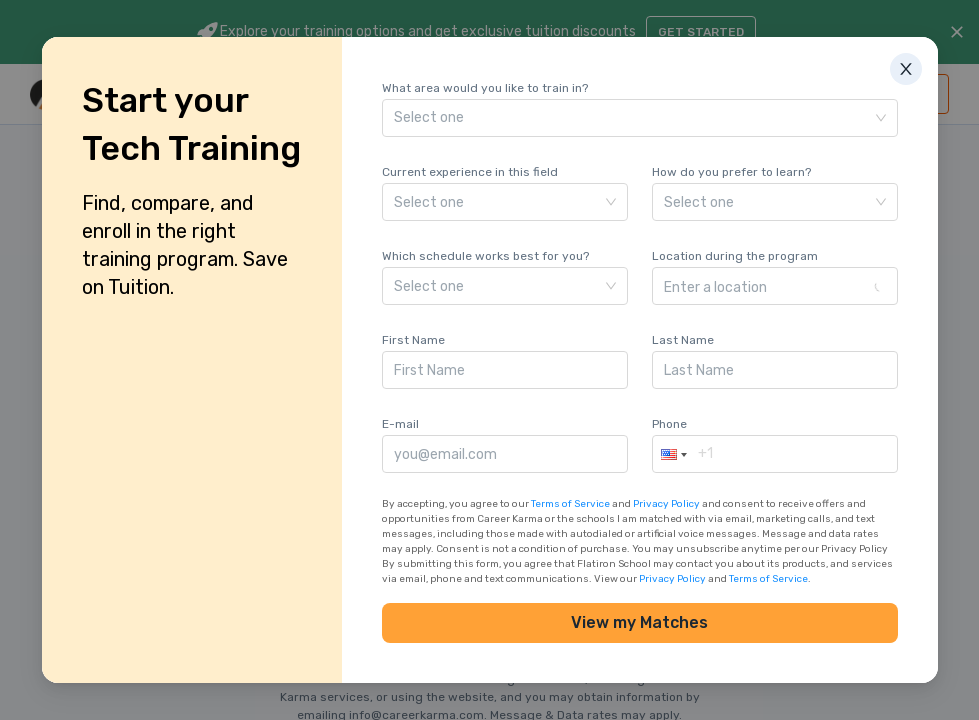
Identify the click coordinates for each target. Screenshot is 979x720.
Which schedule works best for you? (485, 256)
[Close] (922, 53)
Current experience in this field (470, 172)
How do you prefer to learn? (731, 172)
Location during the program (735, 256)
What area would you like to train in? (485, 88)
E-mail (400, 424)
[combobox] (768, 286)
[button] (672, 454)
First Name (413, 340)
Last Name (683, 340)
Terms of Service (570, 504)
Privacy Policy (666, 504)
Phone (669, 424)
